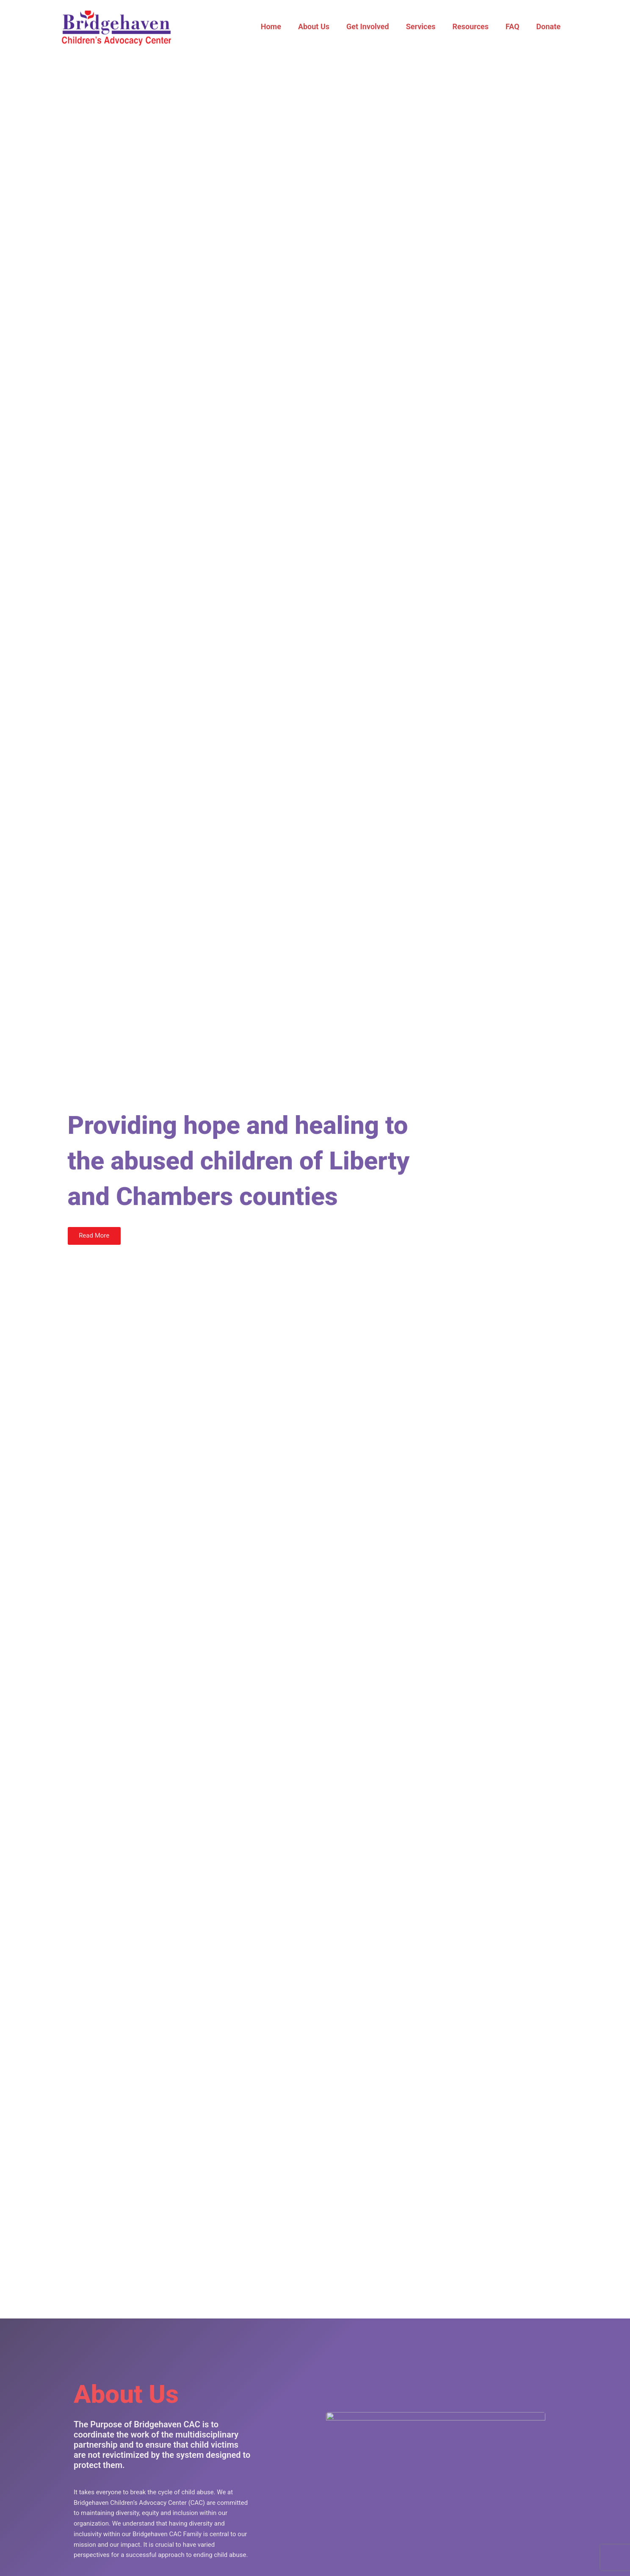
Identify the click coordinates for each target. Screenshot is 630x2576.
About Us (323, 26)
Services (427, 26)
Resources (474, 26)
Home (282, 26)
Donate (549, 26)
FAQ (515, 26)
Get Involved (375, 26)
